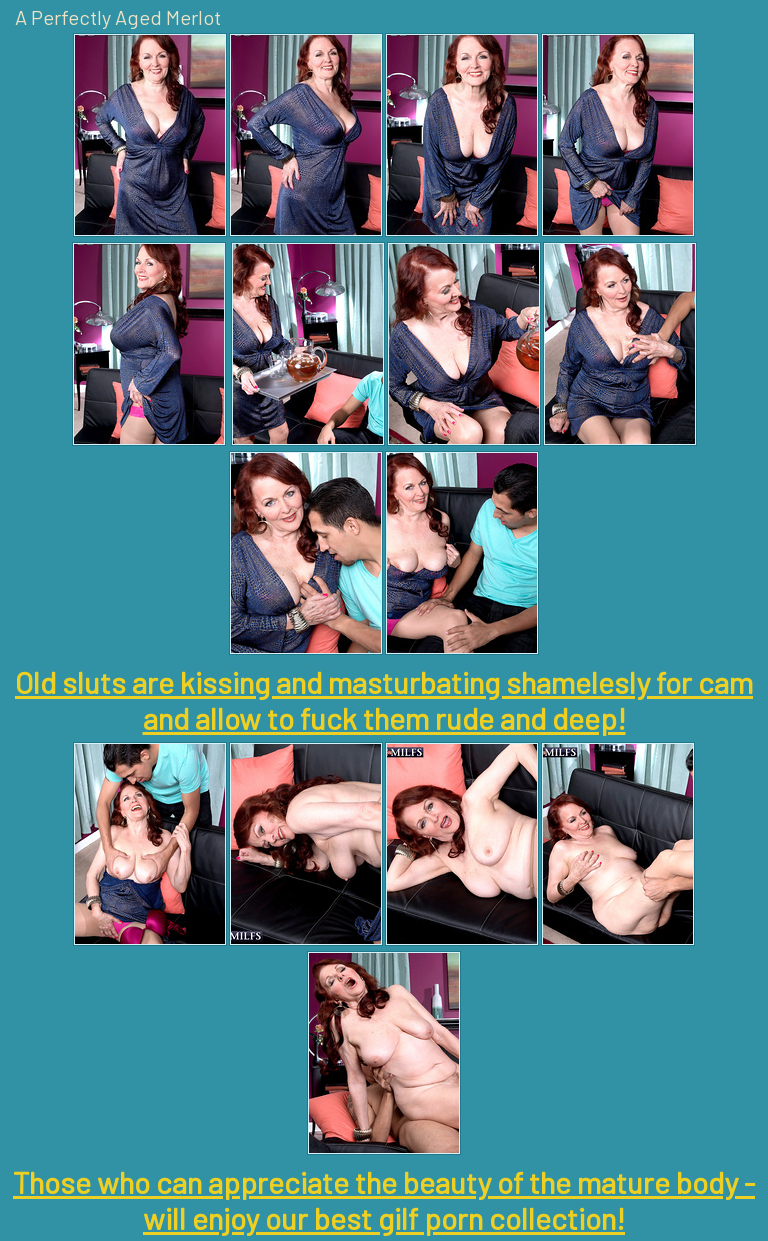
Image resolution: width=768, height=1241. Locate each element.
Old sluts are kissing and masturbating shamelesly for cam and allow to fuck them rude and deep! (384, 700)
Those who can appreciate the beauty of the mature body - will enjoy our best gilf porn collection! (384, 1200)
